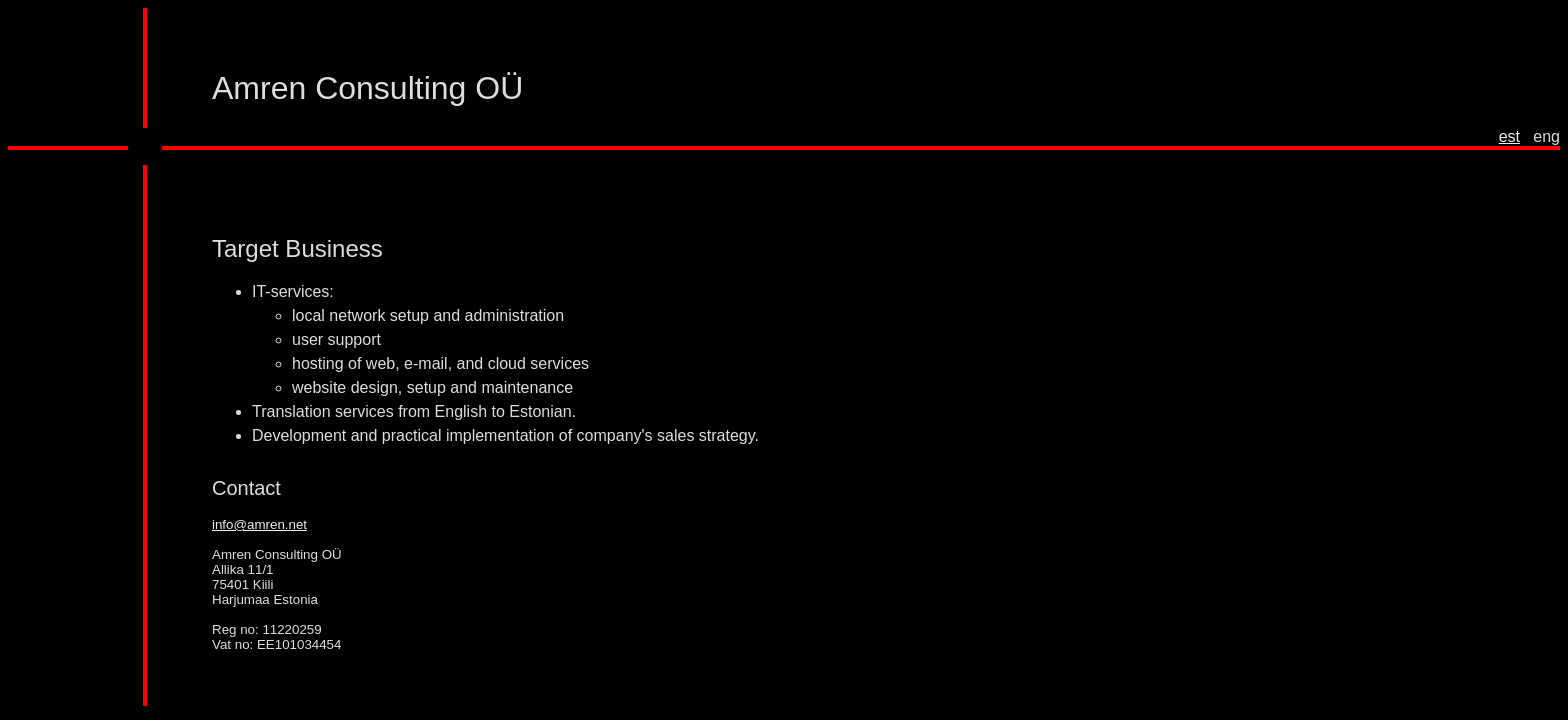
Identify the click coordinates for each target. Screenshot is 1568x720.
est (1509, 136)
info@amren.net (259, 524)
